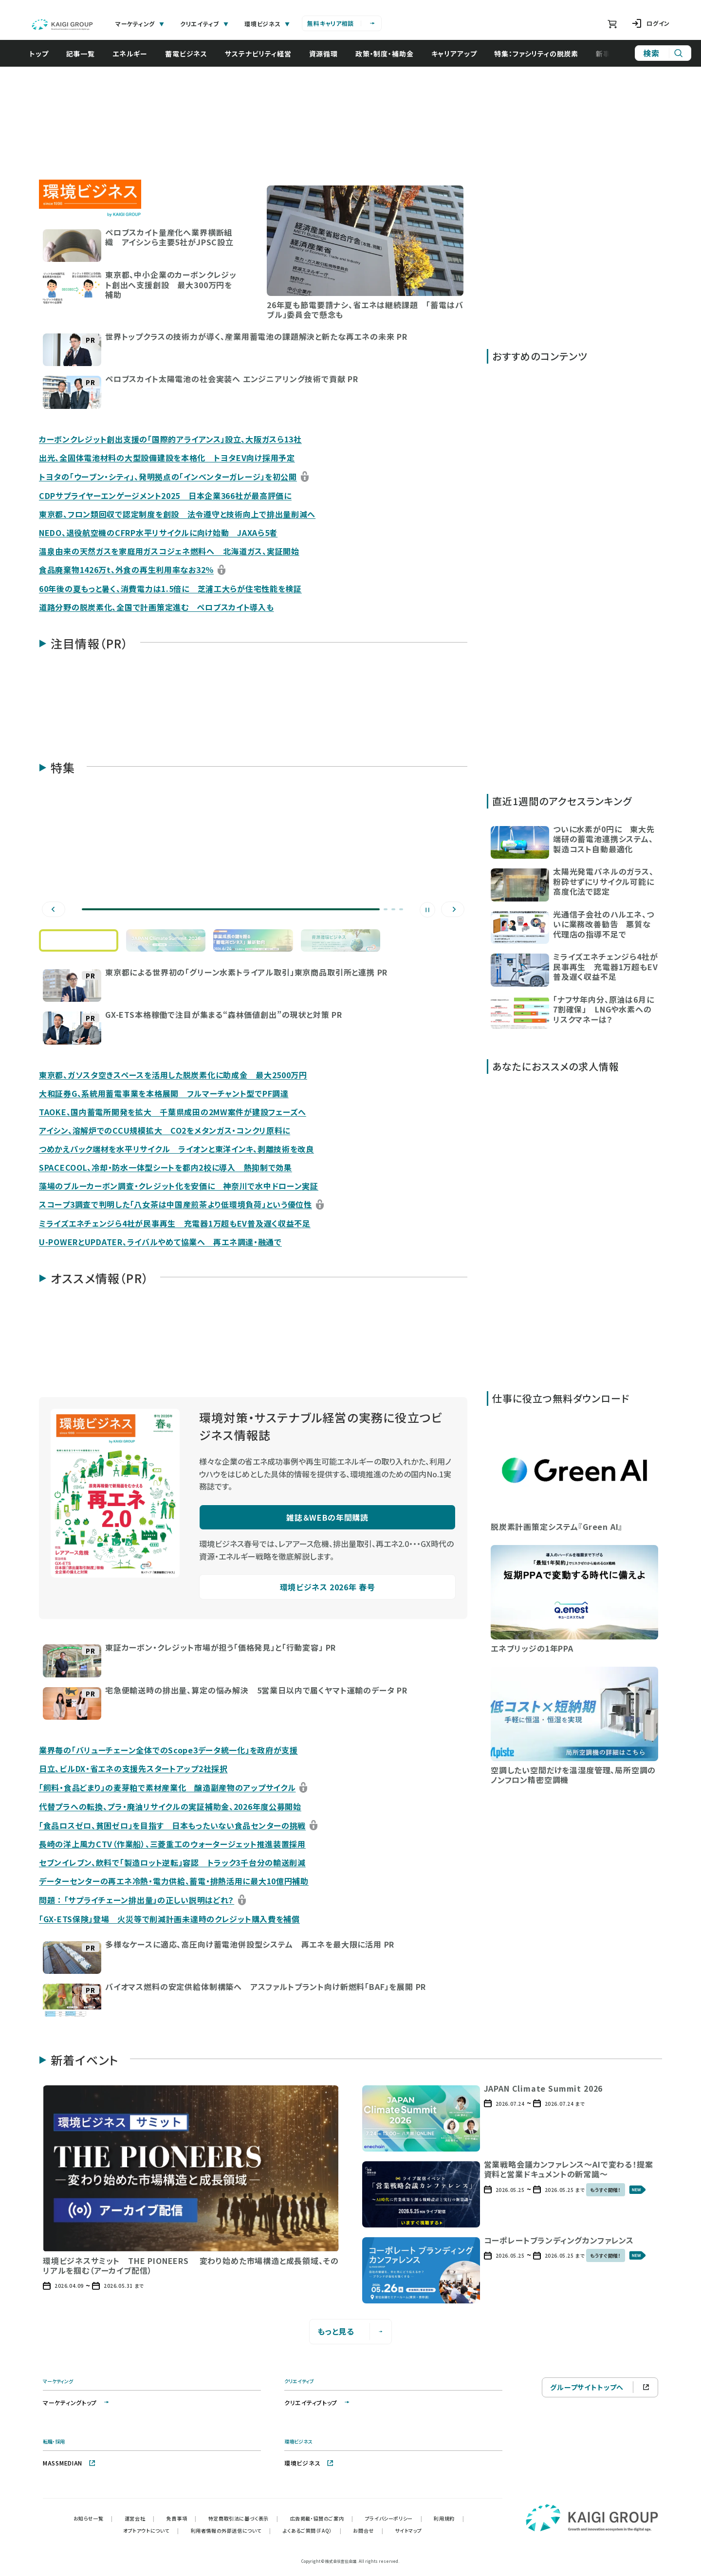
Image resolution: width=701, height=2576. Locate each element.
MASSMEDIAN (69, 2463)
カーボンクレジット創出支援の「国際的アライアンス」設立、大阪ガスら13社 (170, 439)
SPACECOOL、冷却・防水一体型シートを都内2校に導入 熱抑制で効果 (165, 1167)
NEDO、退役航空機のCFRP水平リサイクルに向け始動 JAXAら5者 (158, 532)
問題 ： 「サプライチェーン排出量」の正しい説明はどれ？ (136, 1900)
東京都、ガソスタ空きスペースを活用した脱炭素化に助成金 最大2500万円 (173, 1075)
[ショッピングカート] (612, 24)
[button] (141, 244)
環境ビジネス (309, 2463)
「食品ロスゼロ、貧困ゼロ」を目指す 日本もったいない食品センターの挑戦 (172, 1825)
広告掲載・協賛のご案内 (321, 2518)
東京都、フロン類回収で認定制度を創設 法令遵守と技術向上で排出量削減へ (177, 514)
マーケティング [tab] (140, 23)
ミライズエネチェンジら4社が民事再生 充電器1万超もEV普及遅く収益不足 (175, 1223)
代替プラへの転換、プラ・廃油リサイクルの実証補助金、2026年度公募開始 (170, 1806)
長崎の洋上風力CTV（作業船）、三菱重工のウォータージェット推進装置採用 (172, 1844)
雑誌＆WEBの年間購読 (327, 1517)
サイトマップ (408, 2530)
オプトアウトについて (151, 2530)
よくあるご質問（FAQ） (312, 2530)
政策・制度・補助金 (389, 53)
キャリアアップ (459, 53)
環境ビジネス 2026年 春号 (327, 1587)
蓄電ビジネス (191, 53)
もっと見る (350, 2331)
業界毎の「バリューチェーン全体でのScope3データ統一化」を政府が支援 (168, 1750)
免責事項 (181, 2518)
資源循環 (328, 53)
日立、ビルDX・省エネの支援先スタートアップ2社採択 (133, 1768)
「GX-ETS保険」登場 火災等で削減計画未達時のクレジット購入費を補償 (169, 1919)
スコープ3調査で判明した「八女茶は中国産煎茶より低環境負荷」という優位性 (175, 1204)
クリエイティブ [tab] (204, 23)
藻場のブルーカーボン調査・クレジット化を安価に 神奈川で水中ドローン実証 (178, 1186)
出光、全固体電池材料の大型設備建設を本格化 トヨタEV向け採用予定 (167, 457)
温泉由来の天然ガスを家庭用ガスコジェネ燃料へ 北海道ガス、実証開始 (169, 551)
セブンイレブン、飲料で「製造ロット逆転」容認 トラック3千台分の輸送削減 (172, 1862)
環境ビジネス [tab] (267, 23)
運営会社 (140, 2518)
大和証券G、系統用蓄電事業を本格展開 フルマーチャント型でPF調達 (164, 1093)
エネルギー (134, 53)
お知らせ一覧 (93, 2518)
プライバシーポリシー (394, 2518)
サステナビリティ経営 (263, 53)
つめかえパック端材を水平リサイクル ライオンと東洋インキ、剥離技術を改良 (176, 1149)
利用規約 (449, 2518)
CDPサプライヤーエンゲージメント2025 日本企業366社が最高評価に (165, 495)
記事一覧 (85, 53)
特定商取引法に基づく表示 (243, 2518)
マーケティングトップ (77, 2402)
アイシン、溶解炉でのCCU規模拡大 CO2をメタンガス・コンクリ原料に (164, 1130)
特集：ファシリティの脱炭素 (541, 53)
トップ (44, 53)
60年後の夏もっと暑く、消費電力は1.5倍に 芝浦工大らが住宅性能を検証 (170, 588)
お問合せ (368, 2530)
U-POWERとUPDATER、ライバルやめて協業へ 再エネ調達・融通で (160, 1242)
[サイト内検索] (663, 53)
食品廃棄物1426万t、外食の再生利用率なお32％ (126, 569)
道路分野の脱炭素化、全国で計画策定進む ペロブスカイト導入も (156, 607)
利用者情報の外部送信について (231, 2530)
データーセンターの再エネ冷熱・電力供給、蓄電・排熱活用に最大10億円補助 (174, 1881)
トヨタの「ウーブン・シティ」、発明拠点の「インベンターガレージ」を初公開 (168, 476)
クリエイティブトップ (317, 2402)
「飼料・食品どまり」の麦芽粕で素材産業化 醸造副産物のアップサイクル (167, 1787)
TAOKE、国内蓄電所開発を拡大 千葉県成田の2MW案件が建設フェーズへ (172, 1112)
